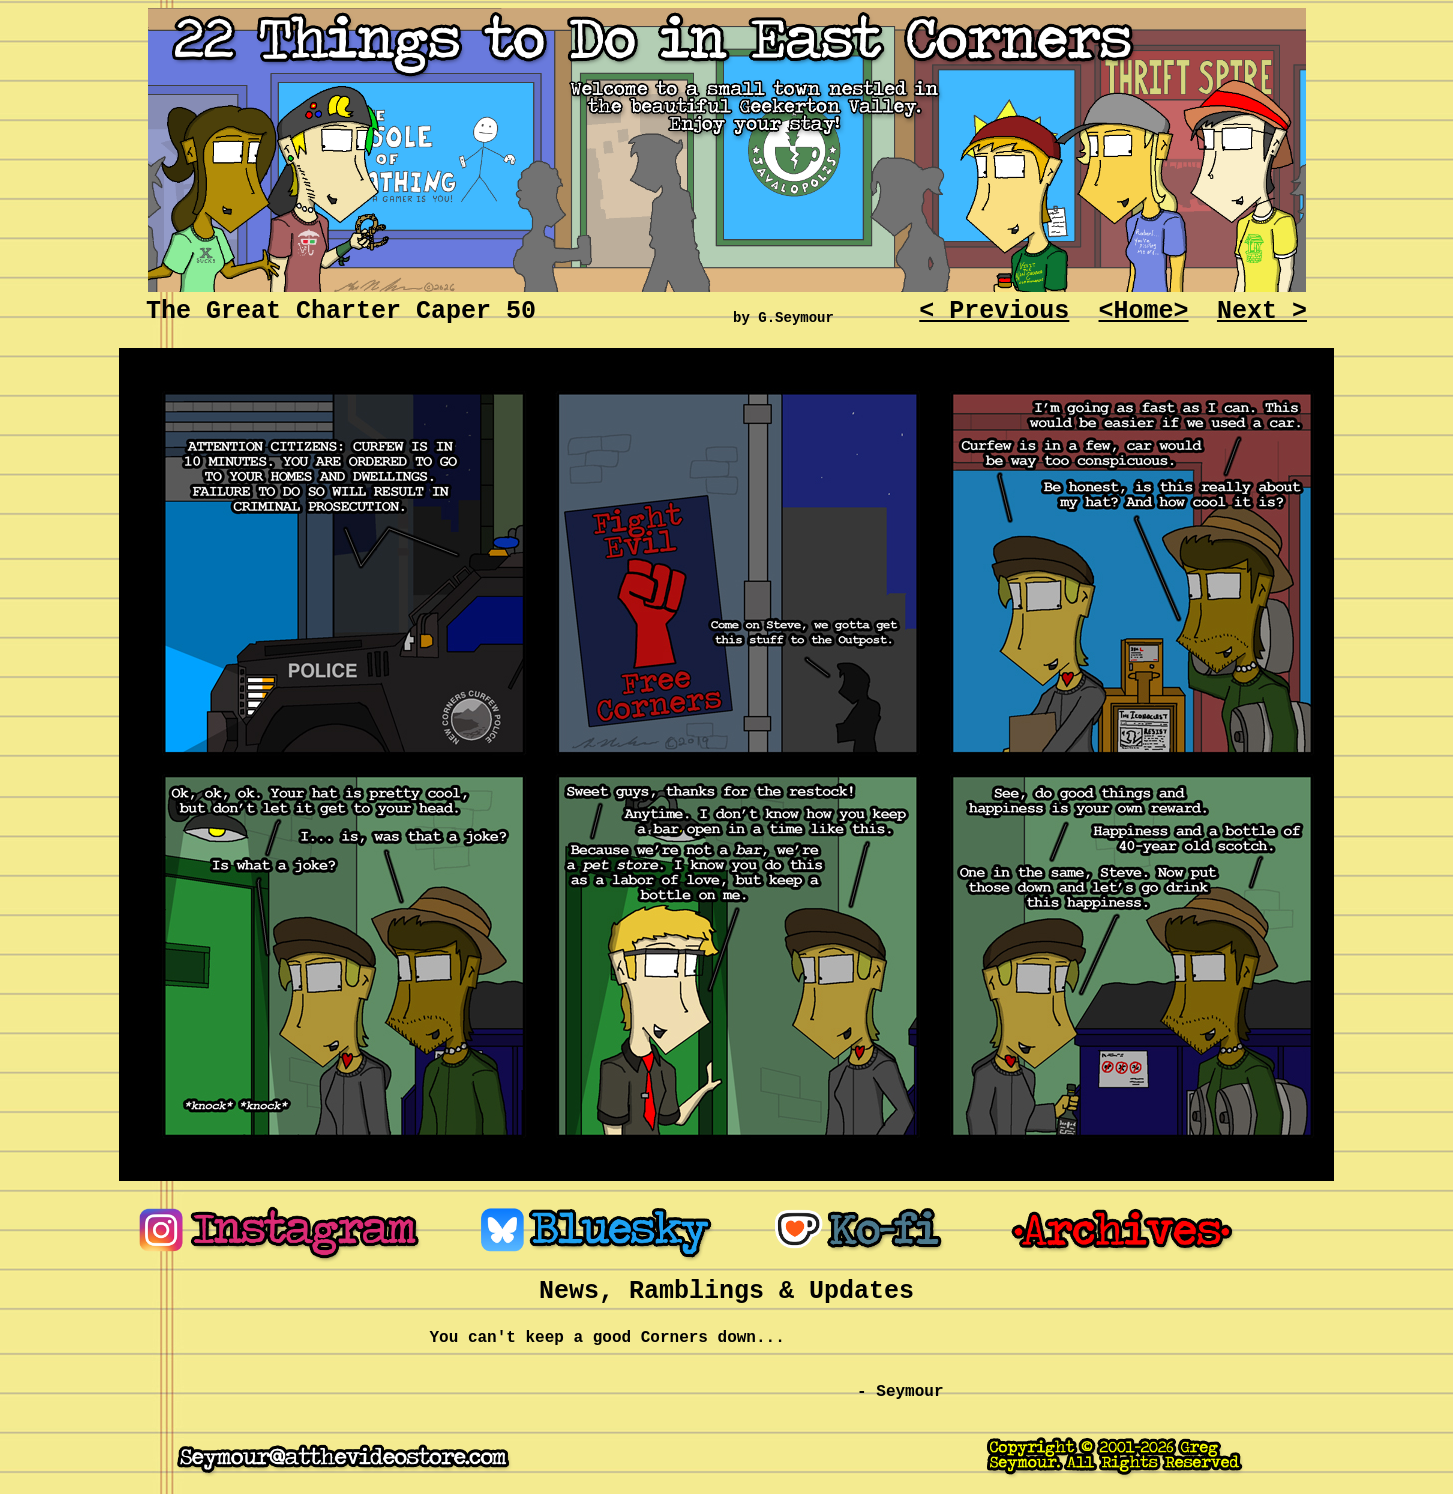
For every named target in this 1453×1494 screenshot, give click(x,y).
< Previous (994, 311)
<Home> (1144, 311)
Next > (1262, 311)
